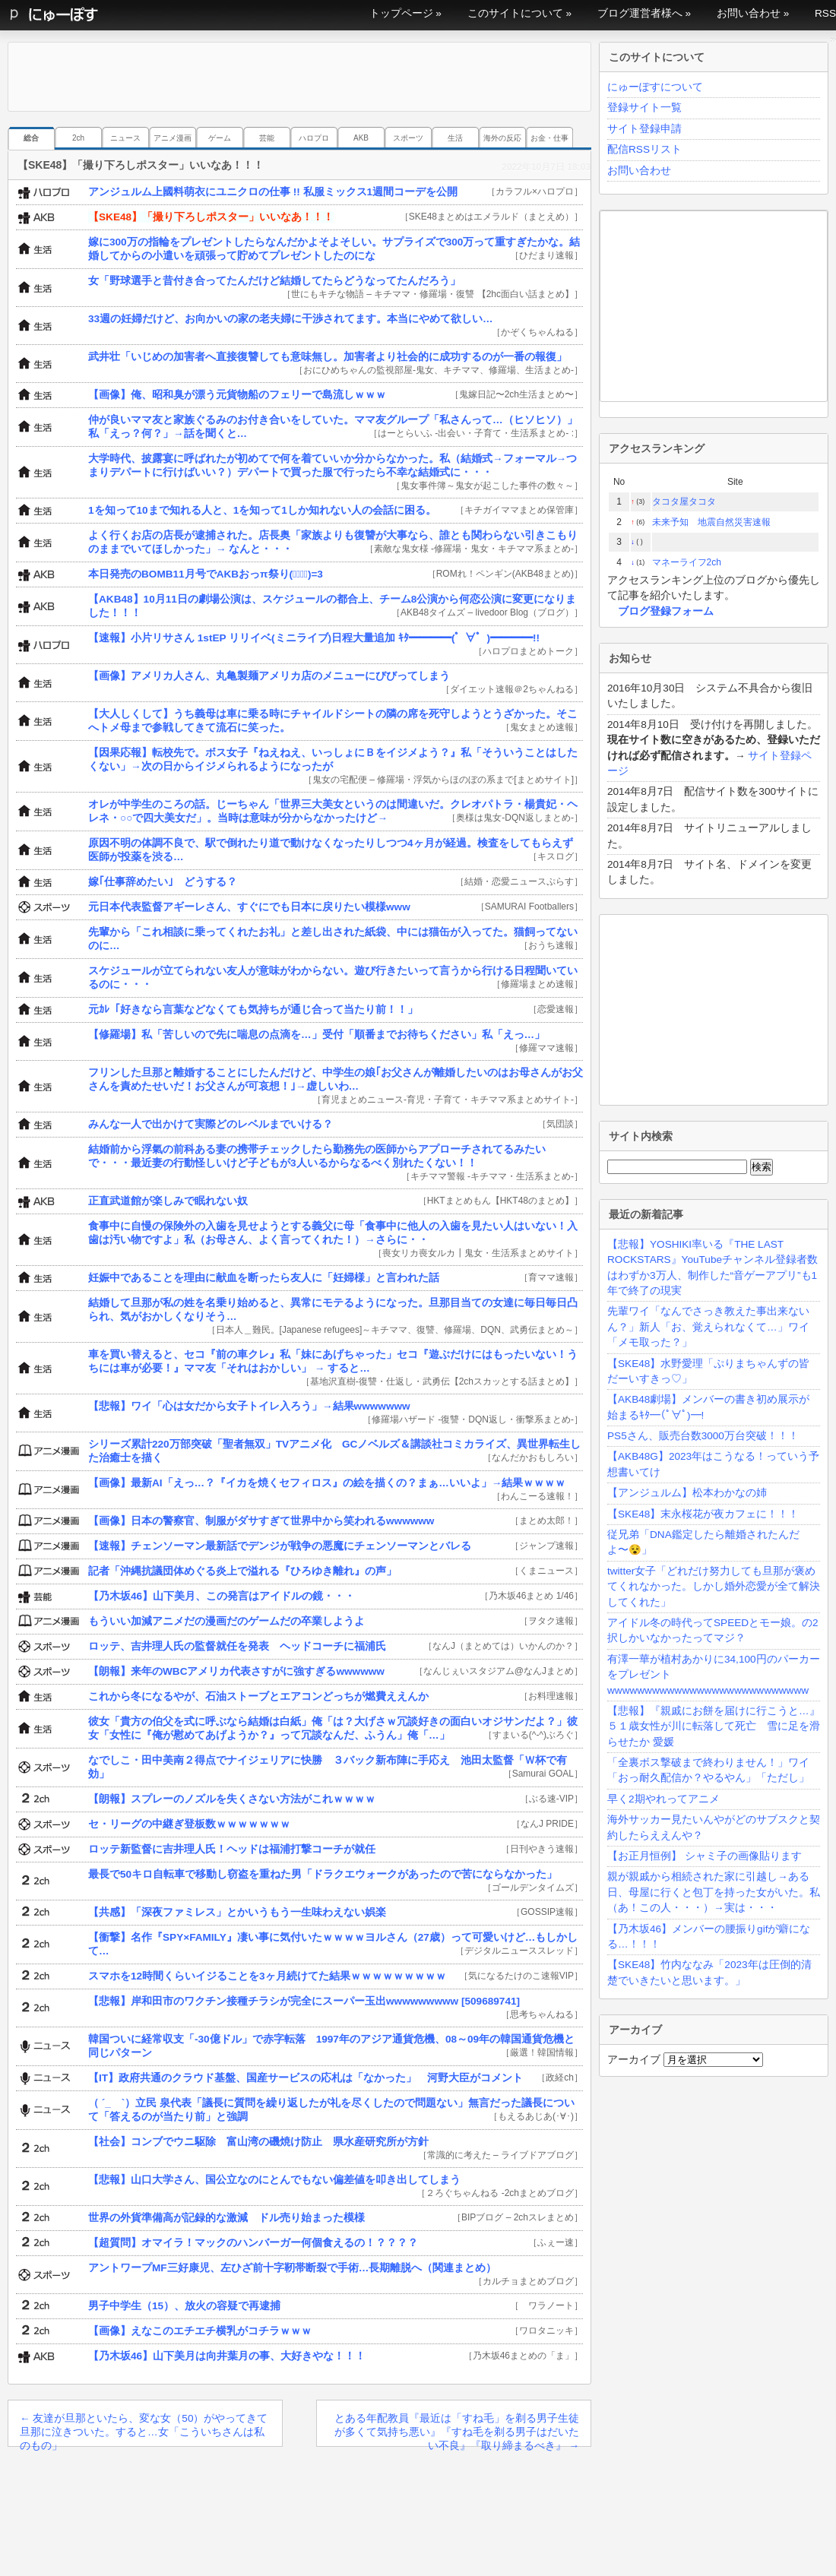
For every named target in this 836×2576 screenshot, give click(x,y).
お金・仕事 (549, 138)
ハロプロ (314, 138)
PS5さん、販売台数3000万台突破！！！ (703, 1435)
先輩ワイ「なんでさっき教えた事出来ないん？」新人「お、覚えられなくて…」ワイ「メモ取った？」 (708, 1326)
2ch (78, 138)
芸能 (266, 138)
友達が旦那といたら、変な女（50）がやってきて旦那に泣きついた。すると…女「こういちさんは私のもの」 (144, 2430)
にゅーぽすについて (655, 87)
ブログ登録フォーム (666, 611)
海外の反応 (502, 138)
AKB (361, 138)
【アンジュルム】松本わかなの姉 (687, 1492)
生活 (455, 138)
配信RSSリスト (644, 149)
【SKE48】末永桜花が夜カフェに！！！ (703, 1514)
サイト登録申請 (644, 128)
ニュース (125, 138)
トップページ (401, 13)
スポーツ (408, 138)
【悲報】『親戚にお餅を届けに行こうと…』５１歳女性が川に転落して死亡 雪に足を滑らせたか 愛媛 (713, 1726)
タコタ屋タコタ (684, 501)
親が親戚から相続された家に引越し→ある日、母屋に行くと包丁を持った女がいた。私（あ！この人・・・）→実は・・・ (713, 1892)
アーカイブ (633, 2059)
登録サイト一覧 (644, 107)
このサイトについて (515, 13)
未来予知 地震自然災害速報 (711, 522)
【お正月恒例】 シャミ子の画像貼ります (704, 1856)
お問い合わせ (749, 13)
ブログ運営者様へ (639, 13)
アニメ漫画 (173, 138)
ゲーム (219, 138)
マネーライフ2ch (686, 562)
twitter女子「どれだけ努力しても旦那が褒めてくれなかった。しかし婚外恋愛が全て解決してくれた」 (713, 1586)
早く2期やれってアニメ (663, 1799)
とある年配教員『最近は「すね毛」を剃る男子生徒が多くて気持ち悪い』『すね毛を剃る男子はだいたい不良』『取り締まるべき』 (456, 2430)
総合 (31, 138)
